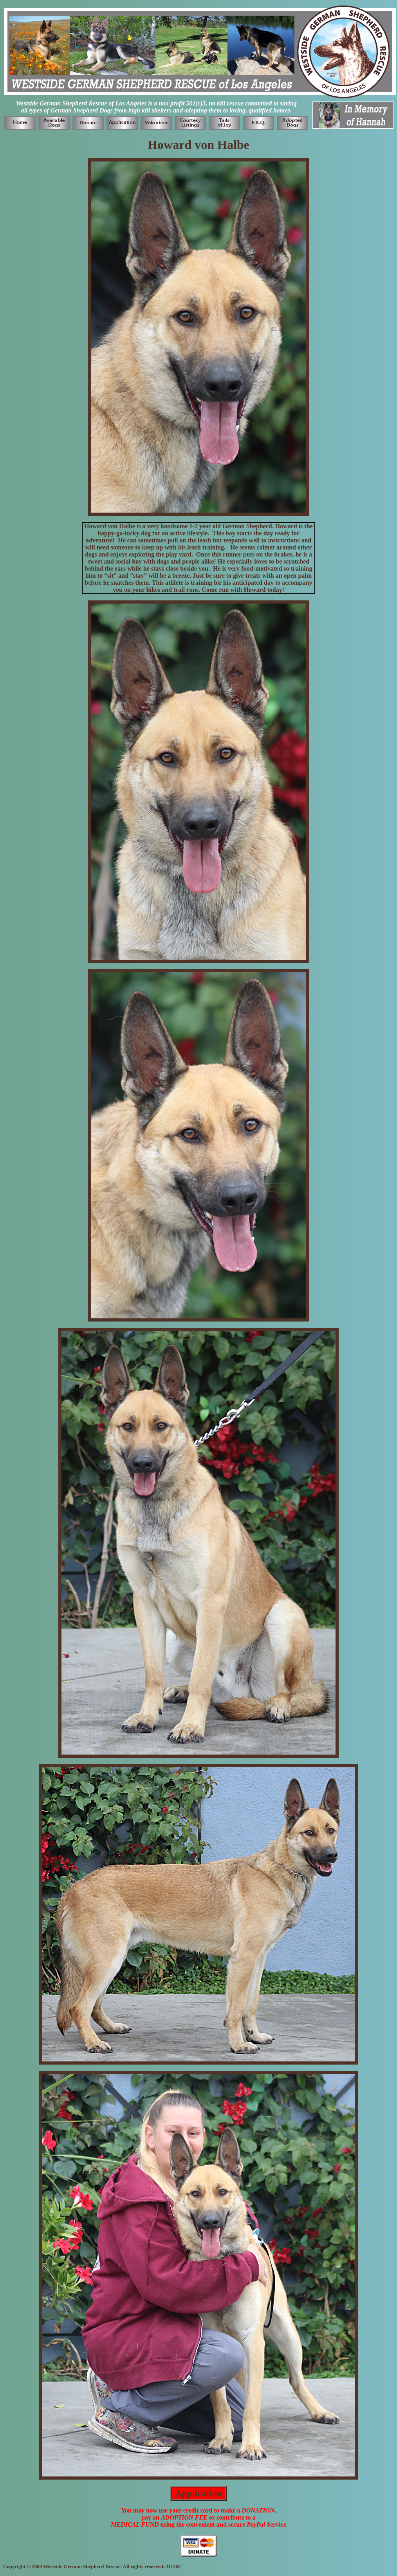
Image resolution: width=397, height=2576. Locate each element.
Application (198, 2493)
